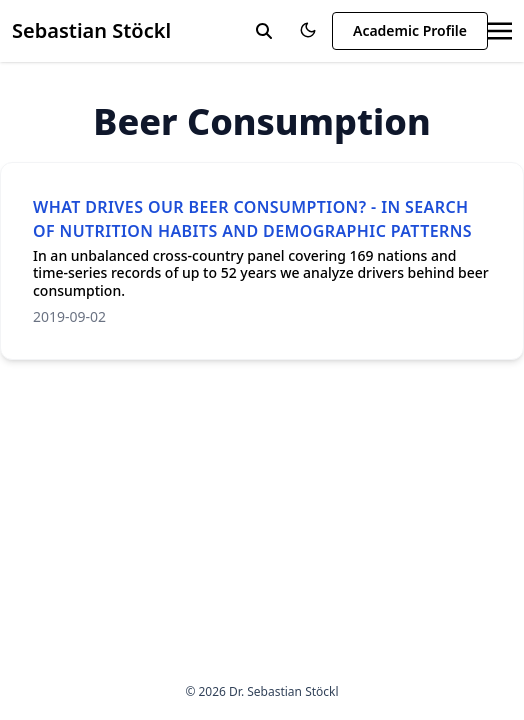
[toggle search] (264, 31)
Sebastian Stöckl (91, 30)
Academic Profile (410, 30)
